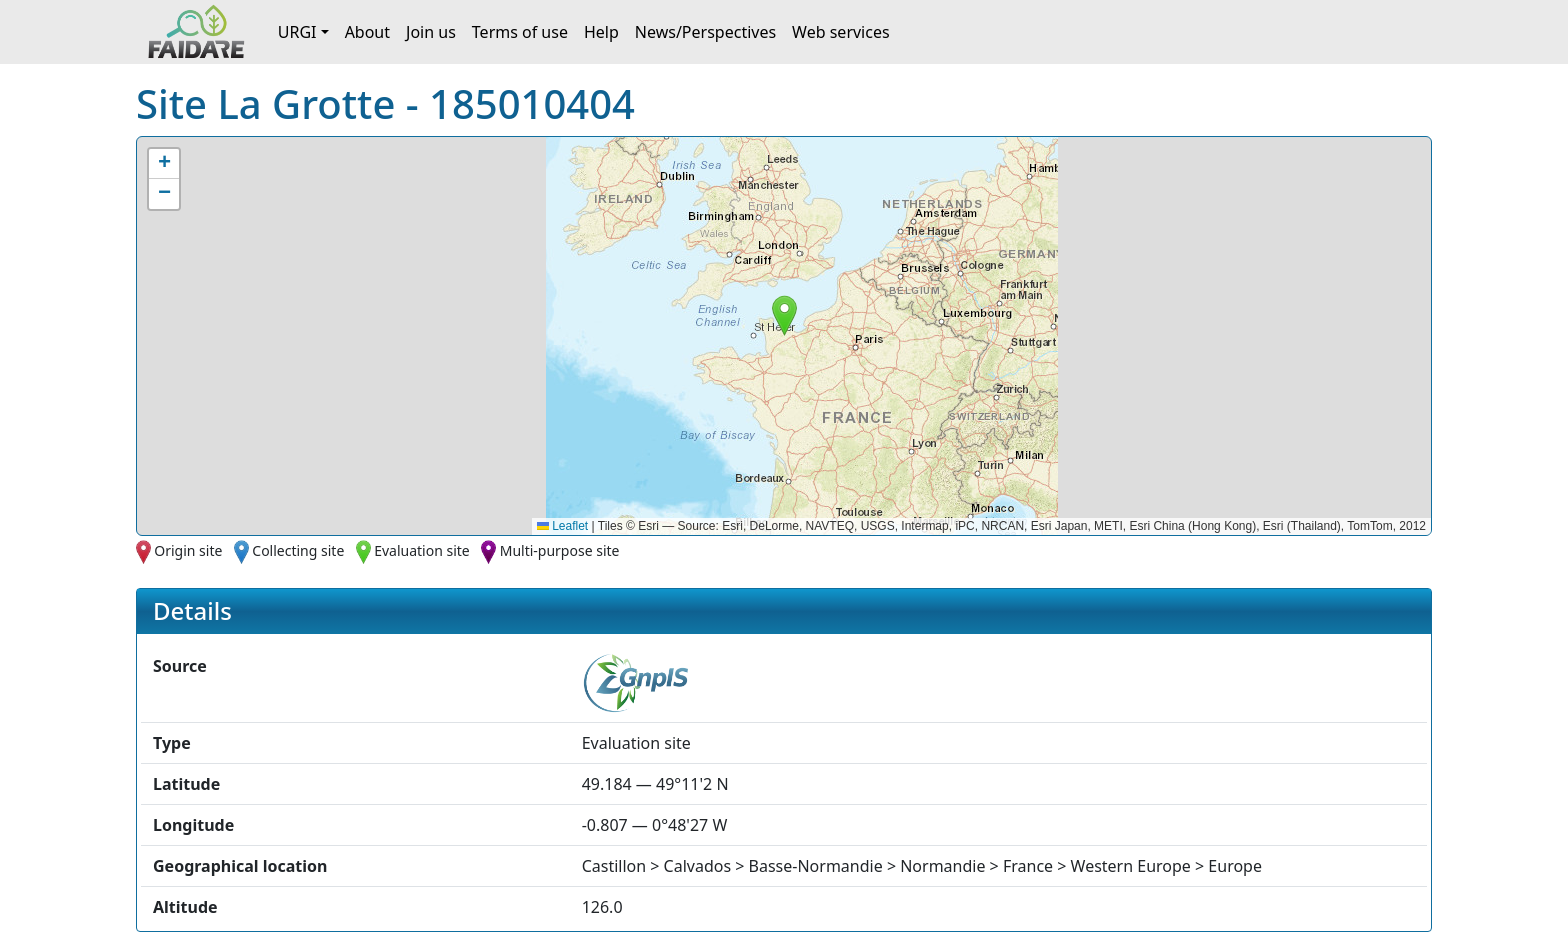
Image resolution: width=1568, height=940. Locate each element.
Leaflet (562, 526)
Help (601, 32)
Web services (841, 32)
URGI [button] (297, 32)
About (367, 32)
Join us (431, 32)
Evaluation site (422, 550)
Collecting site (298, 550)
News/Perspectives (705, 32)
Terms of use (520, 32)
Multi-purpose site (560, 550)
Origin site (188, 550)
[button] (784, 315)
